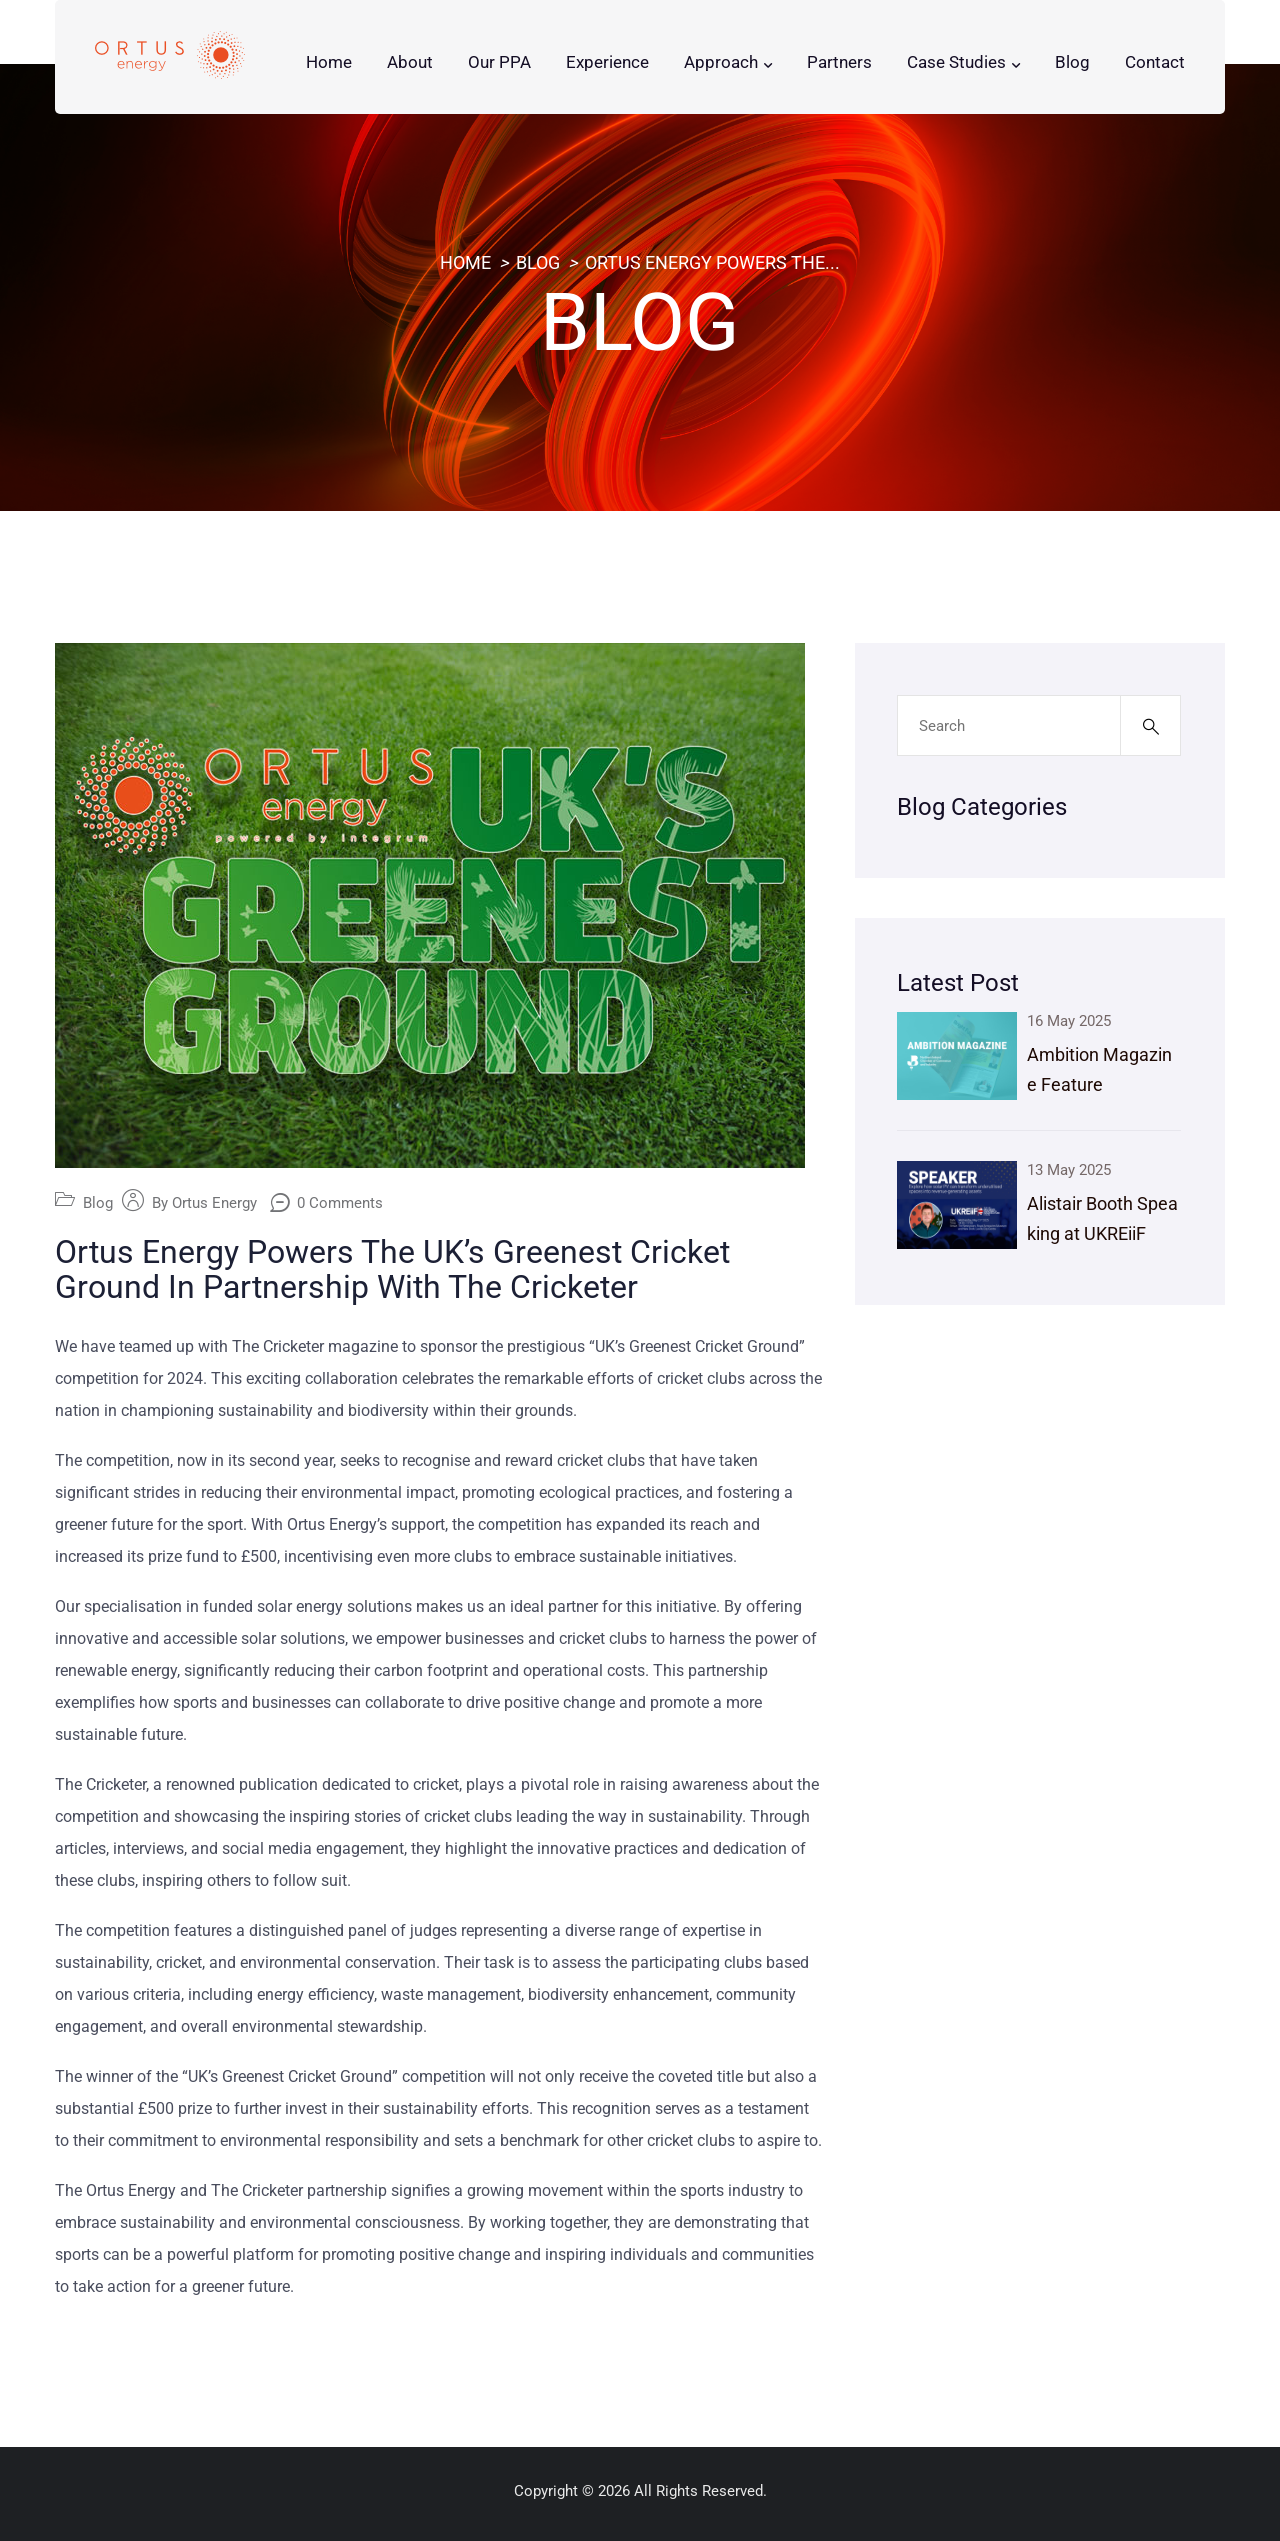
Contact (1155, 62)
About (410, 62)
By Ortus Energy (204, 1203)
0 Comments (340, 1203)
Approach (721, 62)
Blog (1072, 62)
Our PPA (499, 62)
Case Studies (956, 62)
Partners (839, 62)
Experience (607, 62)
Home (329, 62)
